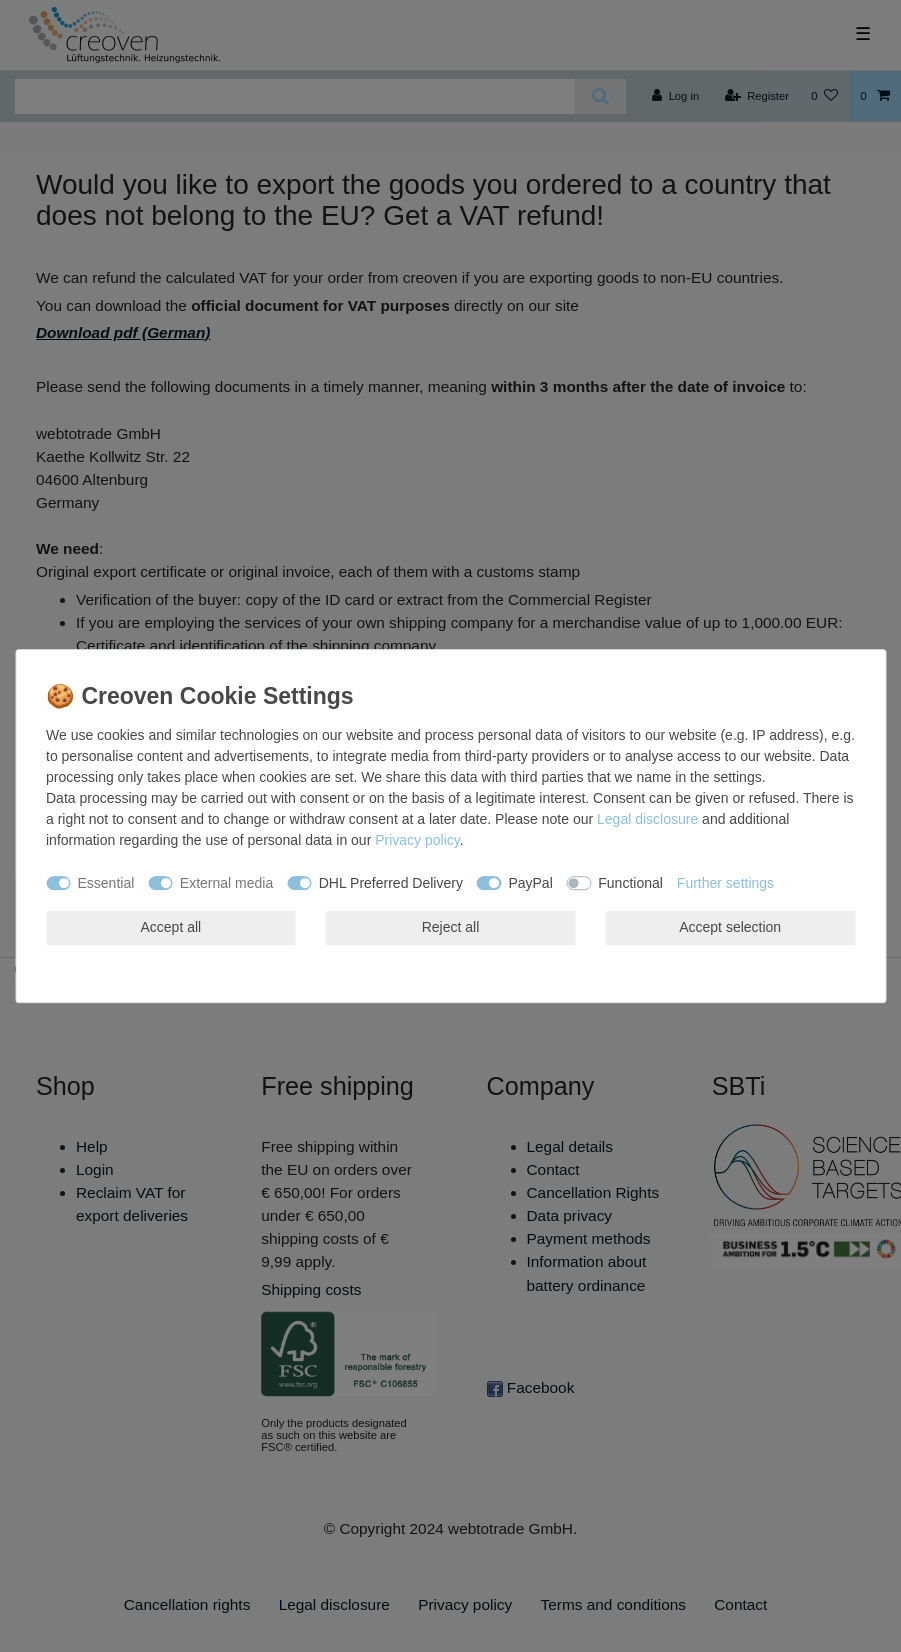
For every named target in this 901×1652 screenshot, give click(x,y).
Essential (106, 883)
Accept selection (730, 927)
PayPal (530, 883)
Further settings (725, 883)
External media (226, 883)
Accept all (170, 927)
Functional (630, 883)
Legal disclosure (647, 819)
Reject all (451, 927)
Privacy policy (417, 840)
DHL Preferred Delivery (391, 883)
